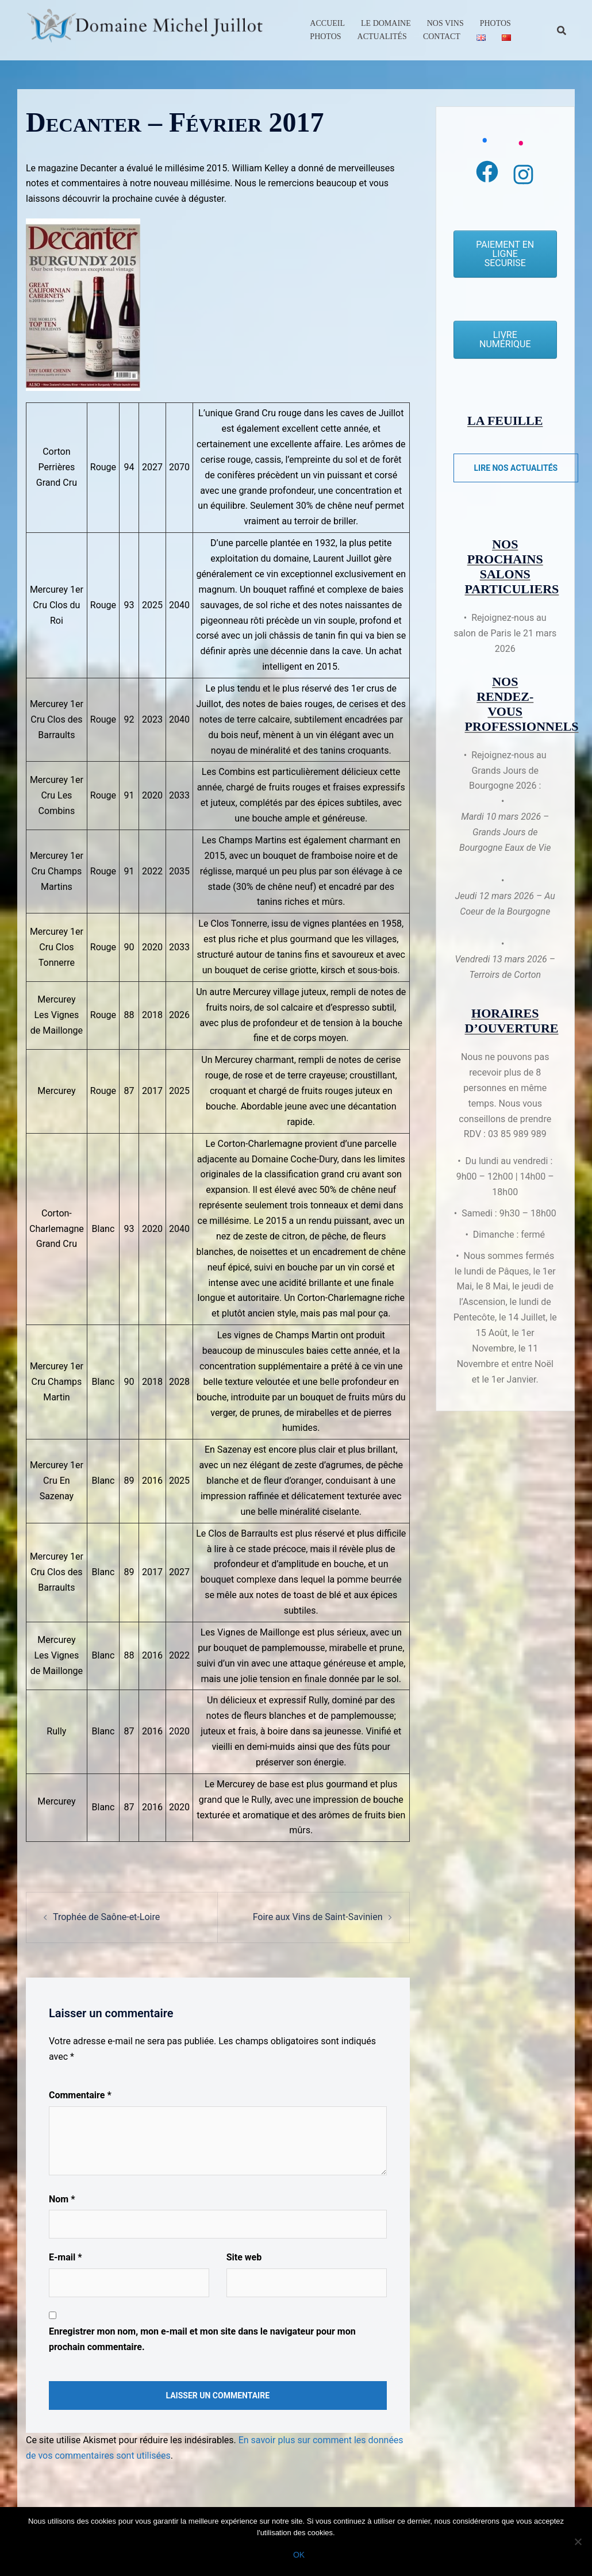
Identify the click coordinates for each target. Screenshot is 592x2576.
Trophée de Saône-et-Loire (106, 1916)
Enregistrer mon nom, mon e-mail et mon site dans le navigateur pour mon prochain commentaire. (202, 2339)
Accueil (327, 23)
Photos (495, 23)
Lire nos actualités (516, 468)
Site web (244, 2257)
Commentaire (80, 2095)
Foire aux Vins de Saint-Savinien (318, 1916)
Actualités (382, 36)
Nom (62, 2199)
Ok (299, 2554)
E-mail (65, 2257)
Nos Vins (445, 23)
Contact (441, 36)
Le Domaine (386, 23)
